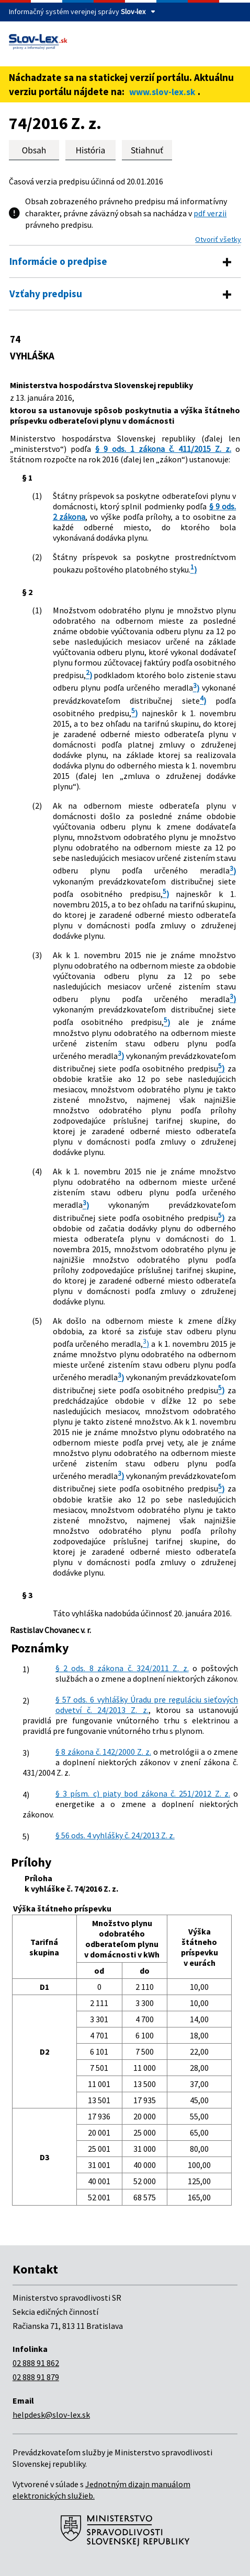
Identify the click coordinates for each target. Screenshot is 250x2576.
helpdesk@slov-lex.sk (51, 2414)
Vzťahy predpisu (45, 293)
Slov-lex (133, 11)
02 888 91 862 (36, 2363)
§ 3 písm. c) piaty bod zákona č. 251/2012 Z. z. (142, 1793)
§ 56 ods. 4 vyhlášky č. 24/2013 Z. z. (115, 1835)
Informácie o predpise (58, 261)
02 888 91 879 (36, 2377)
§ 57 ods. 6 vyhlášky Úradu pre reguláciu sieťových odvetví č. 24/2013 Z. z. (146, 1704)
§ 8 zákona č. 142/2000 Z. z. (103, 1751)
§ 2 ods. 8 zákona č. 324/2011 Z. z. (122, 1668)
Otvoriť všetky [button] (218, 239)
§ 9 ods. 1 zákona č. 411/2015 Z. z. (163, 449)
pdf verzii (210, 213)
